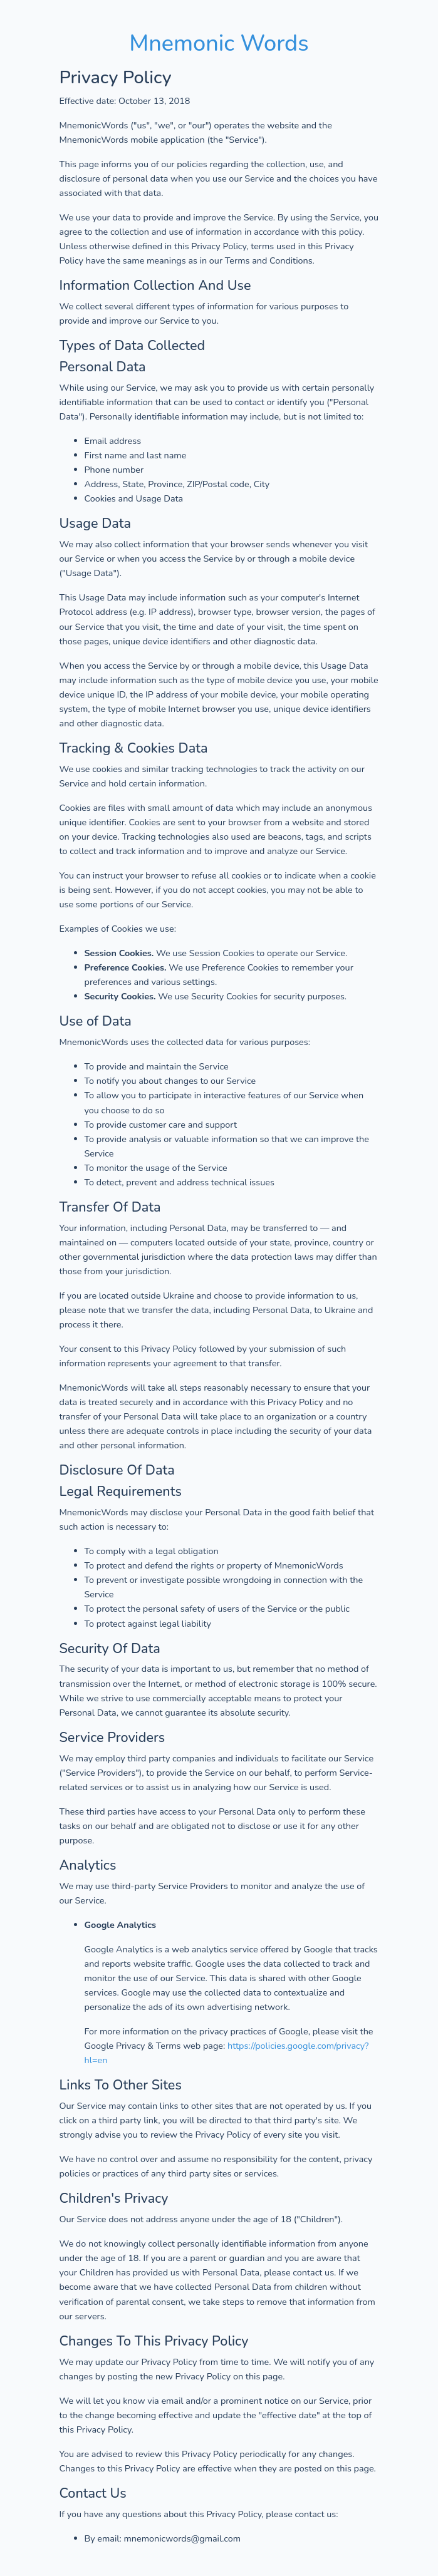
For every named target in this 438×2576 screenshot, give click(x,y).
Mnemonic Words (218, 43)
